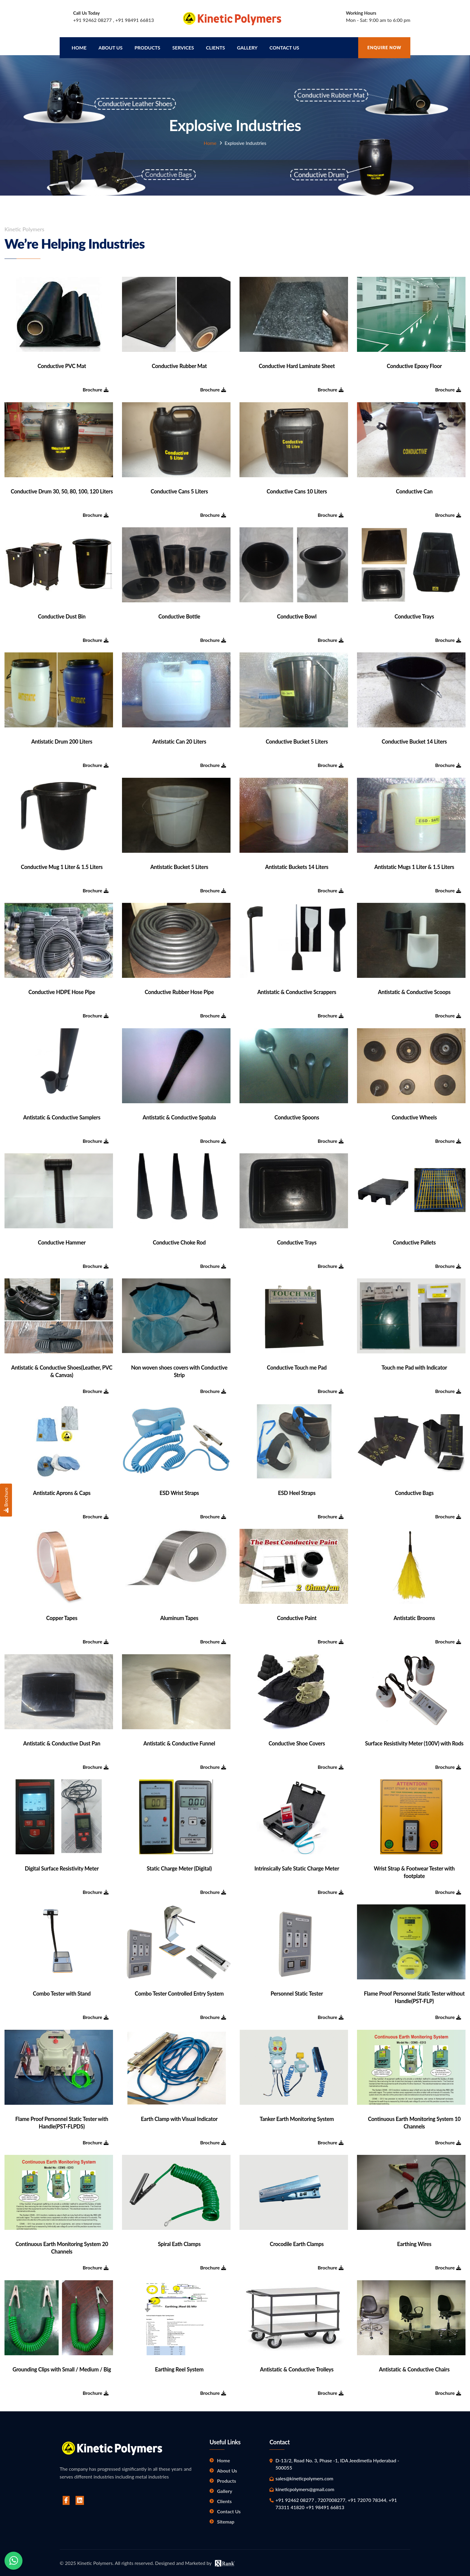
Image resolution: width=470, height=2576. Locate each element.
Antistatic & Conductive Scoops (414, 990)
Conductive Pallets (414, 1240)
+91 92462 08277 (93, 20)
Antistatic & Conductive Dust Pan (61, 1741)
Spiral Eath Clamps (179, 2242)
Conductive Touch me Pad (296, 1366)
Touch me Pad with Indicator (414, 1366)
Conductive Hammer (62, 1240)
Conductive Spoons (297, 1115)
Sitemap (225, 2520)
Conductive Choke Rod (179, 1240)
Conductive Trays (414, 614)
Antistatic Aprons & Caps (62, 1491)
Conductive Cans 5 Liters (179, 489)
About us (111, 46)
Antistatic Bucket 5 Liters (179, 865)
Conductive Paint (297, 1616)
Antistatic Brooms (414, 1616)
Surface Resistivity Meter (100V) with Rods (414, 1741)
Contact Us (284, 46)
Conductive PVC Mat (61, 364)
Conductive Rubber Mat (179, 364)
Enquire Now (384, 45)
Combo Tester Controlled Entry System (179, 1991)
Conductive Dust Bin (62, 614)
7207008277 (331, 2498)
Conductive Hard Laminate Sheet (297, 364)
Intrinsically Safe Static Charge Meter (296, 1866)
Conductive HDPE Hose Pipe (61, 990)
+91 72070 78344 (367, 2498)
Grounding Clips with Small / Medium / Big (62, 2367)
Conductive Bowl (297, 614)
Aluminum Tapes (179, 1616)
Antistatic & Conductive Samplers (61, 1115)
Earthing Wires (414, 2242)
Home (79, 46)
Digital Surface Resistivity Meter (62, 1866)
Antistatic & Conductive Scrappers (296, 990)
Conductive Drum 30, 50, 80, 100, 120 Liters (62, 489)
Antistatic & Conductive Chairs (414, 2367)
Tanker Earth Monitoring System (297, 2117)
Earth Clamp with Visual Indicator (179, 2117)
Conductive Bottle (179, 614)
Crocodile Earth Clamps (297, 2242)
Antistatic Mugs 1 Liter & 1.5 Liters (414, 865)
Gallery (247, 46)
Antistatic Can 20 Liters (179, 740)
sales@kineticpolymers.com (304, 2476)
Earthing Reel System (179, 2367)
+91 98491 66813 (134, 20)
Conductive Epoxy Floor (414, 364)
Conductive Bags (414, 1491)
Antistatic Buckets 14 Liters (297, 865)
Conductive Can (414, 489)
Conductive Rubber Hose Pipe (179, 990)
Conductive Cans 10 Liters (296, 489)
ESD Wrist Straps (179, 1491)
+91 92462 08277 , (296, 2498)
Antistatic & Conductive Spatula (179, 1115)
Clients (215, 46)
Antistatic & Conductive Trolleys (296, 2367)
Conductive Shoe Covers (297, 1741)
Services (183, 46)
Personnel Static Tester (297, 1991)
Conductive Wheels (414, 1115)
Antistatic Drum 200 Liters (61, 740)
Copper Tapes (61, 1616)
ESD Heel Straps (296, 1491)
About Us (227, 2469)
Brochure (96, 388)
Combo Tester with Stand (62, 1991)
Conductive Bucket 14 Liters (414, 740)
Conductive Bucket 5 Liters (297, 740)
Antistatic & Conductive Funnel (179, 1741)
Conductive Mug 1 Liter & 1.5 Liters (62, 865)
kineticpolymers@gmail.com (304, 2487)
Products (147, 46)
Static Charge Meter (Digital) (179, 1866)
